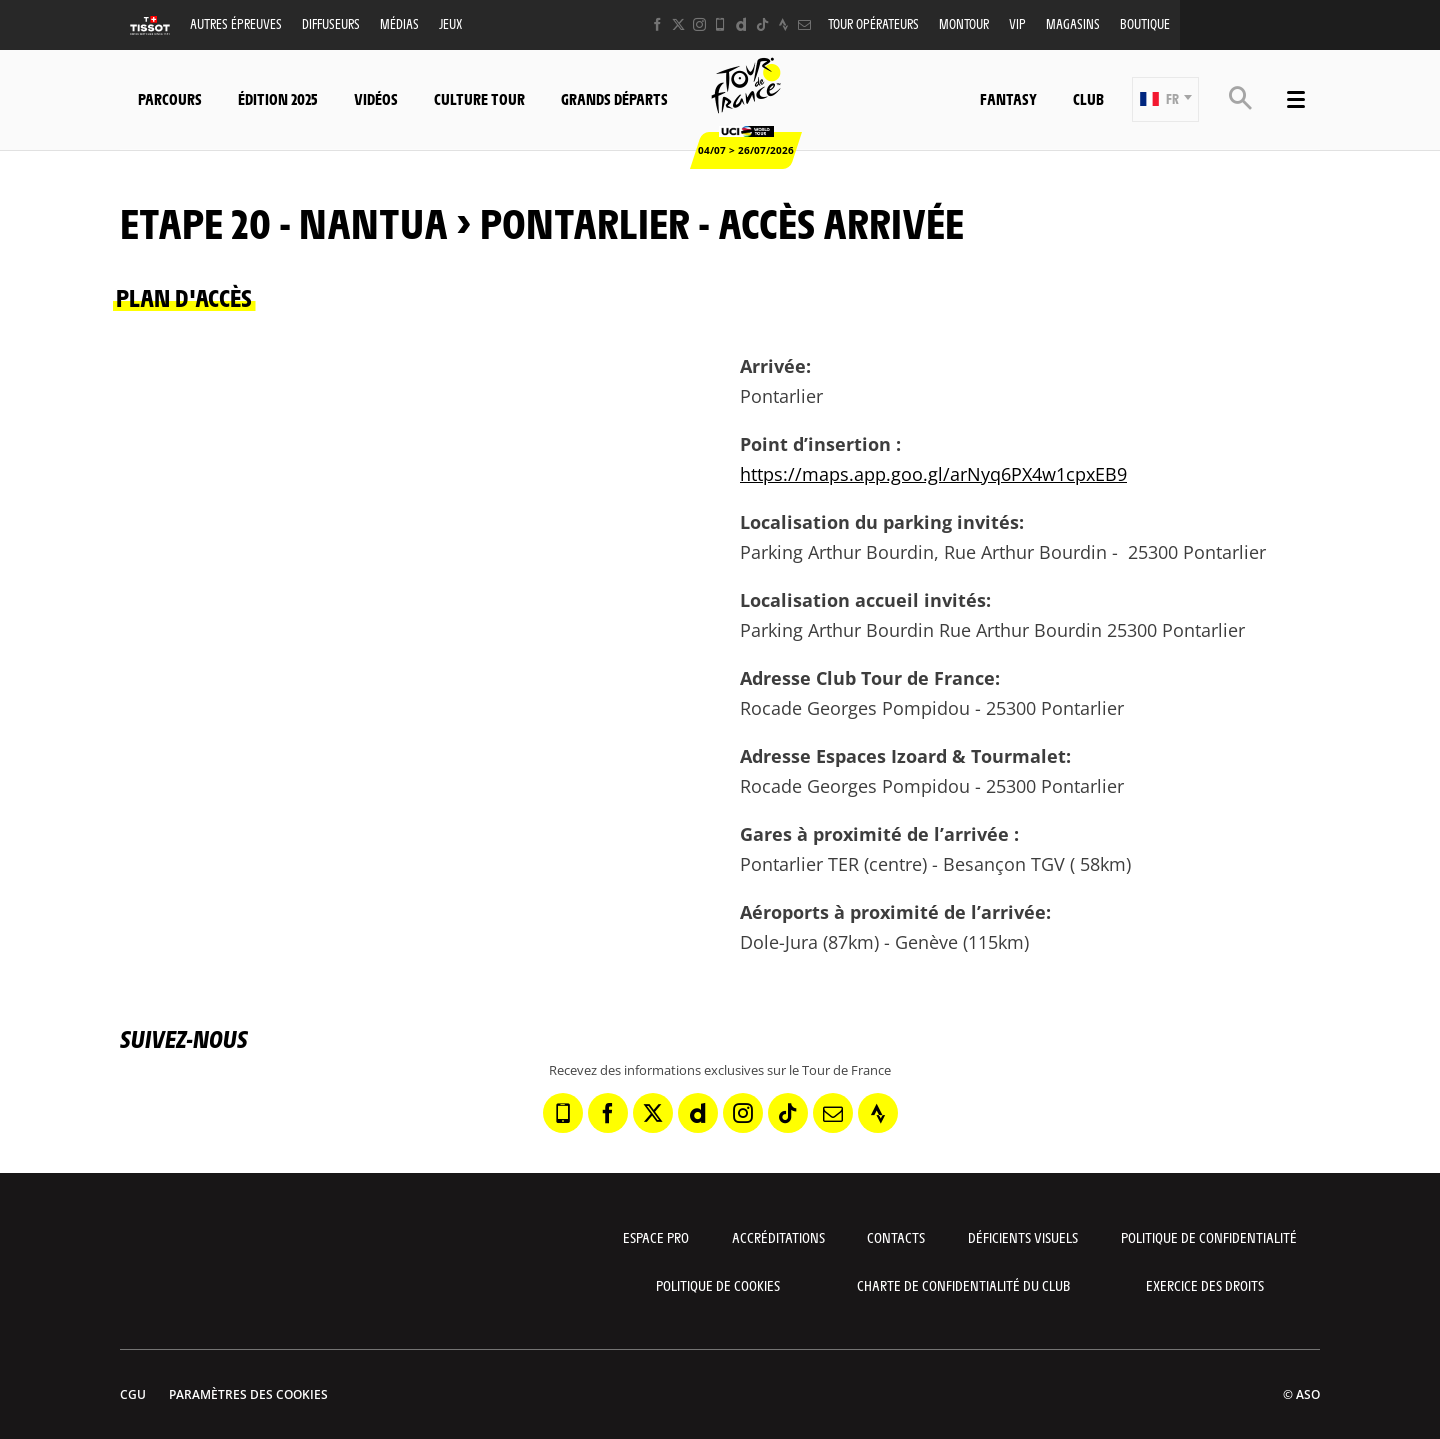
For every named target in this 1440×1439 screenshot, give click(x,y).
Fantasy (1008, 98)
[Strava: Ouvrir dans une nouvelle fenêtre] (783, 24)
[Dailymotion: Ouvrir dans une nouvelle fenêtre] (741, 24)
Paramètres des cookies (248, 1394)
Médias (399, 23)
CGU (133, 1394)
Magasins (1073, 23)
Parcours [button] (170, 98)
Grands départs (614, 98)
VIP (1017, 23)
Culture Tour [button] (479, 98)
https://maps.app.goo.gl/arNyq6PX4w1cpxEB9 (933, 474)
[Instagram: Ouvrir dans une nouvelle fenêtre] (699, 24)
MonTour (964, 23)
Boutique (1145, 23)
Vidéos (376, 98)
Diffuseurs (331, 23)
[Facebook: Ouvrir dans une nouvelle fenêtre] (657, 24)
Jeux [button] (450, 23)
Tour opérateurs (873, 23)
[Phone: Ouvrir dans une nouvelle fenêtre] (720, 24)
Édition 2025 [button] (278, 98)
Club (1088, 98)
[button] (1165, 99)
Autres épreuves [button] (236, 23)
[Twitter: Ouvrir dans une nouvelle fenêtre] (678, 24)
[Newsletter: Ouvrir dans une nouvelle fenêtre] (804, 24)
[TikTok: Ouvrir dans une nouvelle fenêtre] (762, 24)
